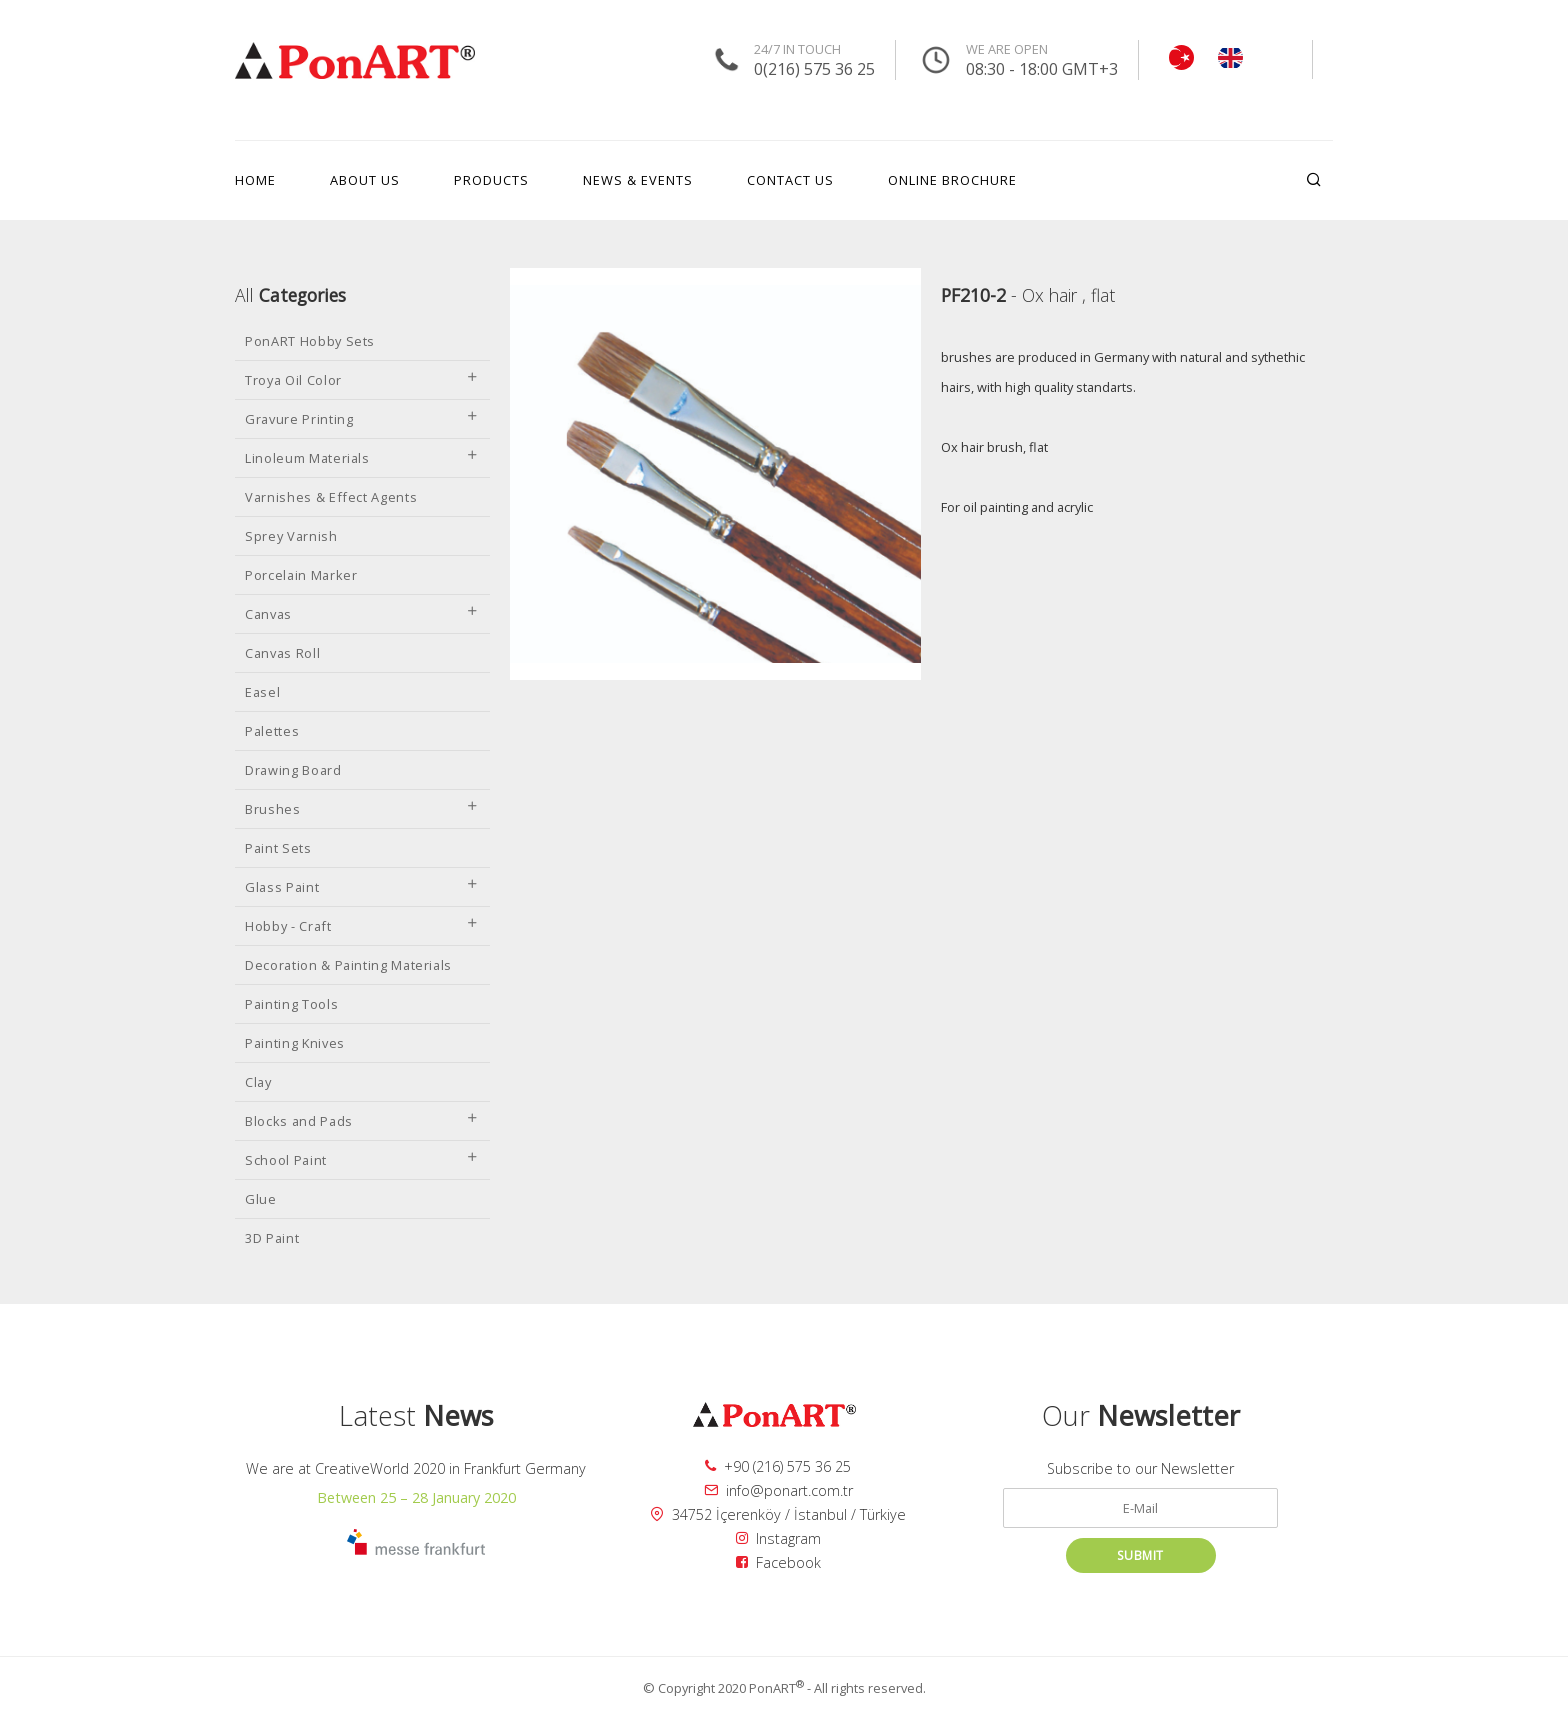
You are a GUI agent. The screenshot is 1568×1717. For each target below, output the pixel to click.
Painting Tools (291, 1004)
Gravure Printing (362, 419)
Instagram (778, 1538)
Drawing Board (293, 770)
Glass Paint (362, 887)
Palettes (272, 731)
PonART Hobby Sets (310, 341)
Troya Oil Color (362, 380)
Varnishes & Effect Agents (331, 497)
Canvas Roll (282, 653)
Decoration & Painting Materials (348, 965)
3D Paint (272, 1238)
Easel (262, 692)
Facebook (778, 1562)
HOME (255, 180)
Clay (258, 1082)
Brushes (362, 809)
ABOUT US (365, 180)
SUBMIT (1140, 1555)
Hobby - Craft (362, 926)
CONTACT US (790, 180)
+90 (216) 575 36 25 (778, 1466)
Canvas (362, 614)
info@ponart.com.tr (778, 1490)
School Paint (362, 1160)
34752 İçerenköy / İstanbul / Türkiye (778, 1514)
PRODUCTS (491, 180)
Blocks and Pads (362, 1121)
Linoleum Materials (362, 458)
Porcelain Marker (301, 575)
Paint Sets (278, 848)
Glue (261, 1199)
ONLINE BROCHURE (952, 180)
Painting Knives (295, 1043)
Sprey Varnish (291, 536)
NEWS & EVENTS (638, 180)
